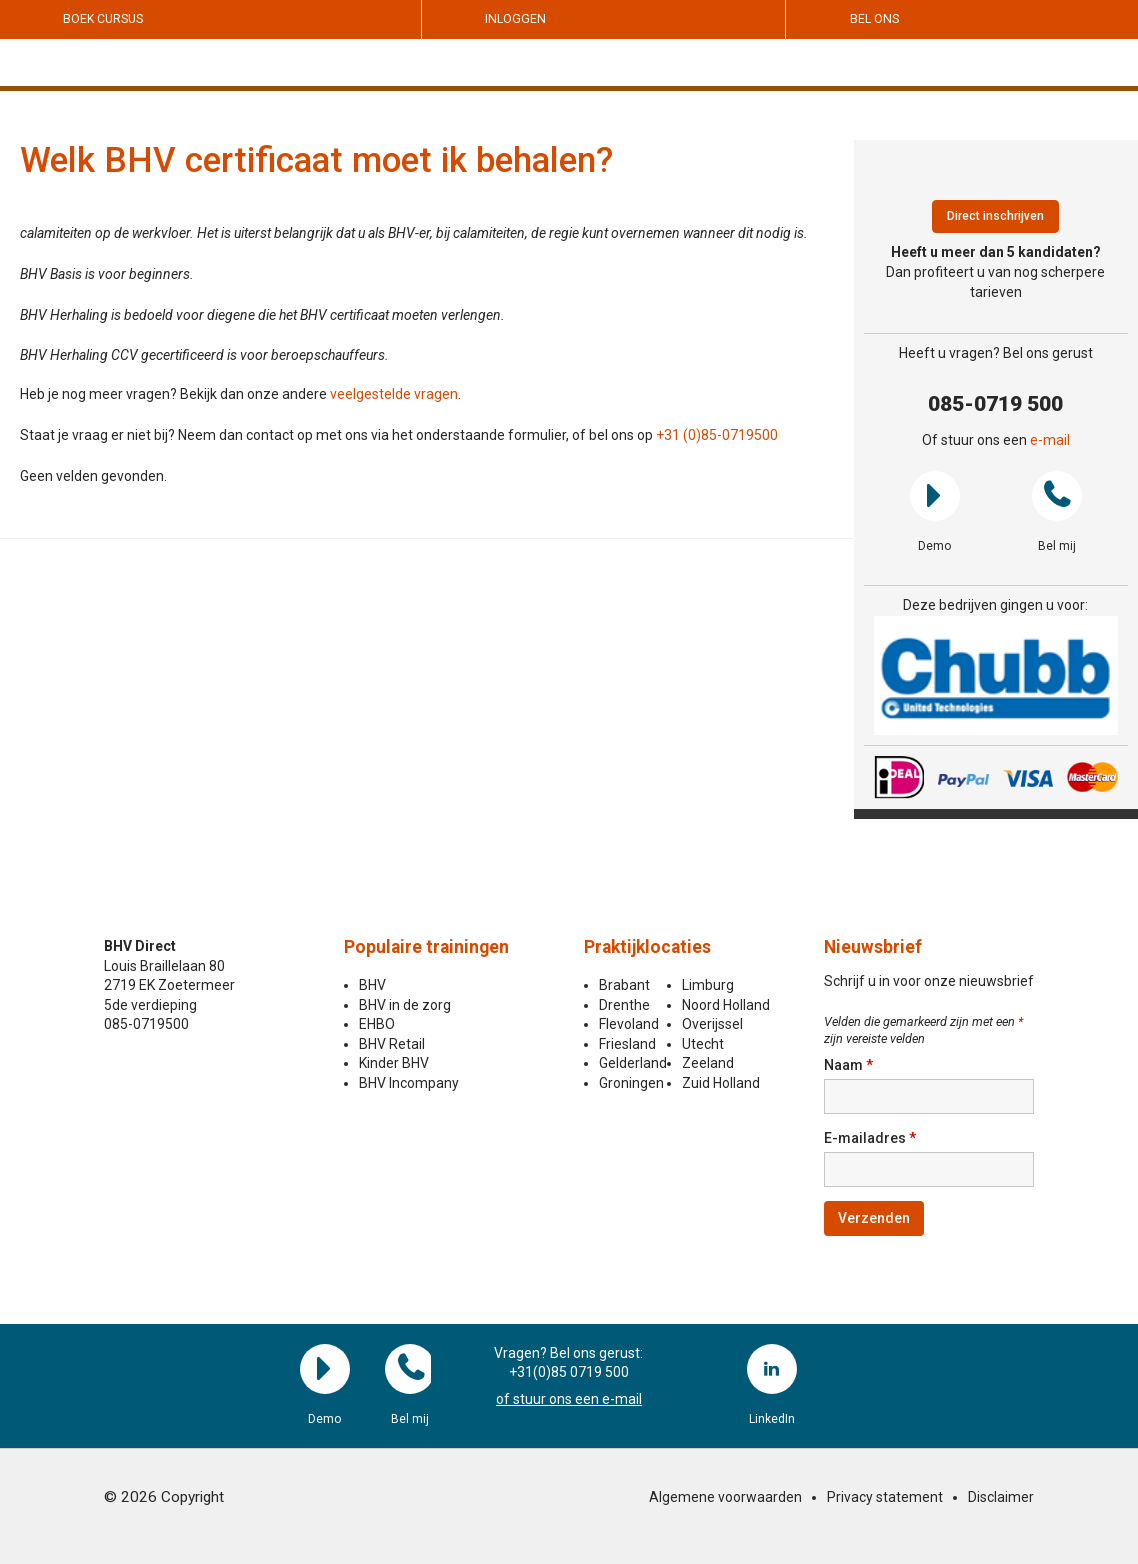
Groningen (631, 1083)
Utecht (703, 1044)
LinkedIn (772, 1369)
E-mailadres (870, 1138)
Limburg (708, 985)
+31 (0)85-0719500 (717, 435)
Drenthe (624, 1005)
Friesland (627, 1044)
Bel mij (1057, 496)
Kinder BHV (394, 1063)
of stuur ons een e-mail (569, 1399)
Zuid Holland (721, 1083)
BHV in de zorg (405, 1005)
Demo (935, 496)
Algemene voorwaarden (725, 1497)
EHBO (377, 1024)
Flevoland (629, 1024)
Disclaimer (1001, 1497)
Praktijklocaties (647, 947)
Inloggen (515, 19)
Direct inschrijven (995, 216)
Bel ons (874, 19)
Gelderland (633, 1063)
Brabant (624, 985)
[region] (996, 675)
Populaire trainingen (426, 947)
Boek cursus (103, 19)
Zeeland (708, 1063)
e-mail (1050, 440)
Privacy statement (885, 1497)
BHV (372, 985)
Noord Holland (726, 1005)
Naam (848, 1065)
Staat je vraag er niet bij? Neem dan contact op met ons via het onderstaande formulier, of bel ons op (338, 435)
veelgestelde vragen (394, 394)
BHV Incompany (409, 1083)
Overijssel (712, 1024)
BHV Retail (392, 1044)
